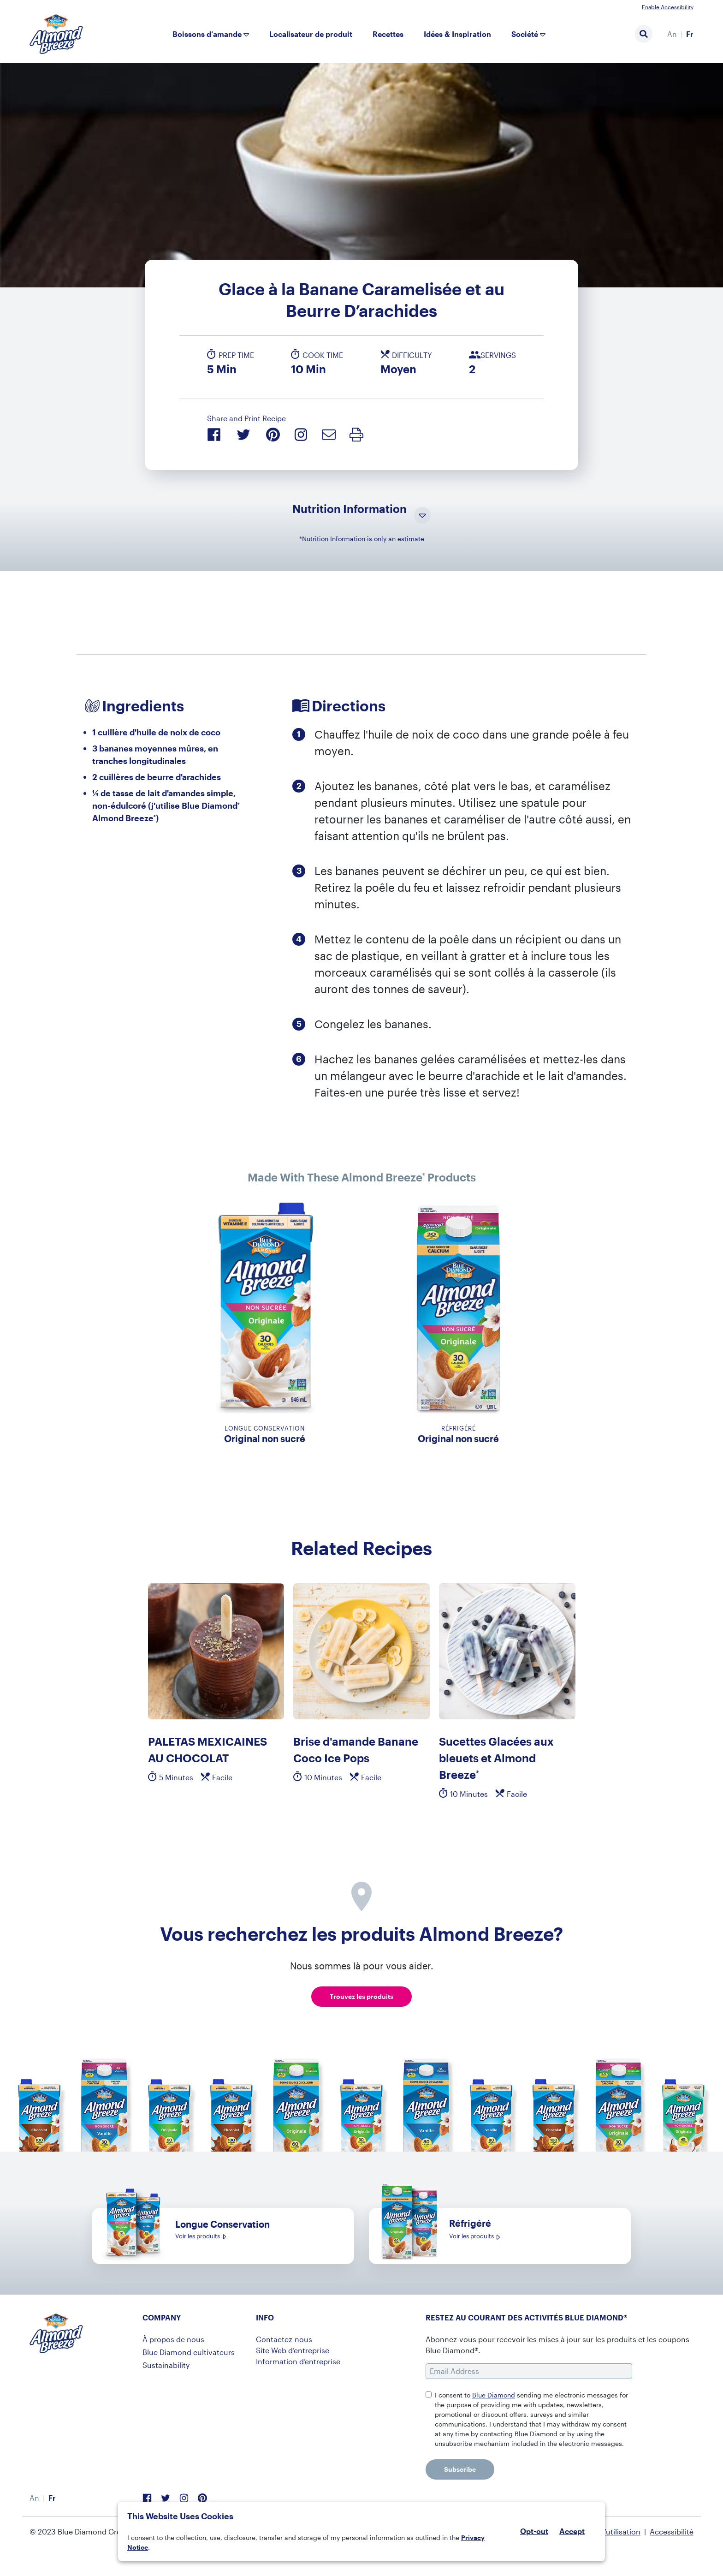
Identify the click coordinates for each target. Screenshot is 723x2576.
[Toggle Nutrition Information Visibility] (422, 516)
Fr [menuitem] (689, 34)
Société (524, 34)
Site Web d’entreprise (292, 2350)
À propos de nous (173, 2339)
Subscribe (460, 2469)
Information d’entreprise (298, 2361)
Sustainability (166, 2365)
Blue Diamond (493, 2395)
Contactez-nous (284, 2339)
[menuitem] (672, 34)
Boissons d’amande (207, 34)
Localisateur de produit (310, 34)
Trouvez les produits (361, 1996)
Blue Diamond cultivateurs (188, 2352)
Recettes (388, 34)
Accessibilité (671, 2531)
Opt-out (534, 2531)
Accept (572, 2531)
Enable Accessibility (667, 7)
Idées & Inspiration (457, 34)
